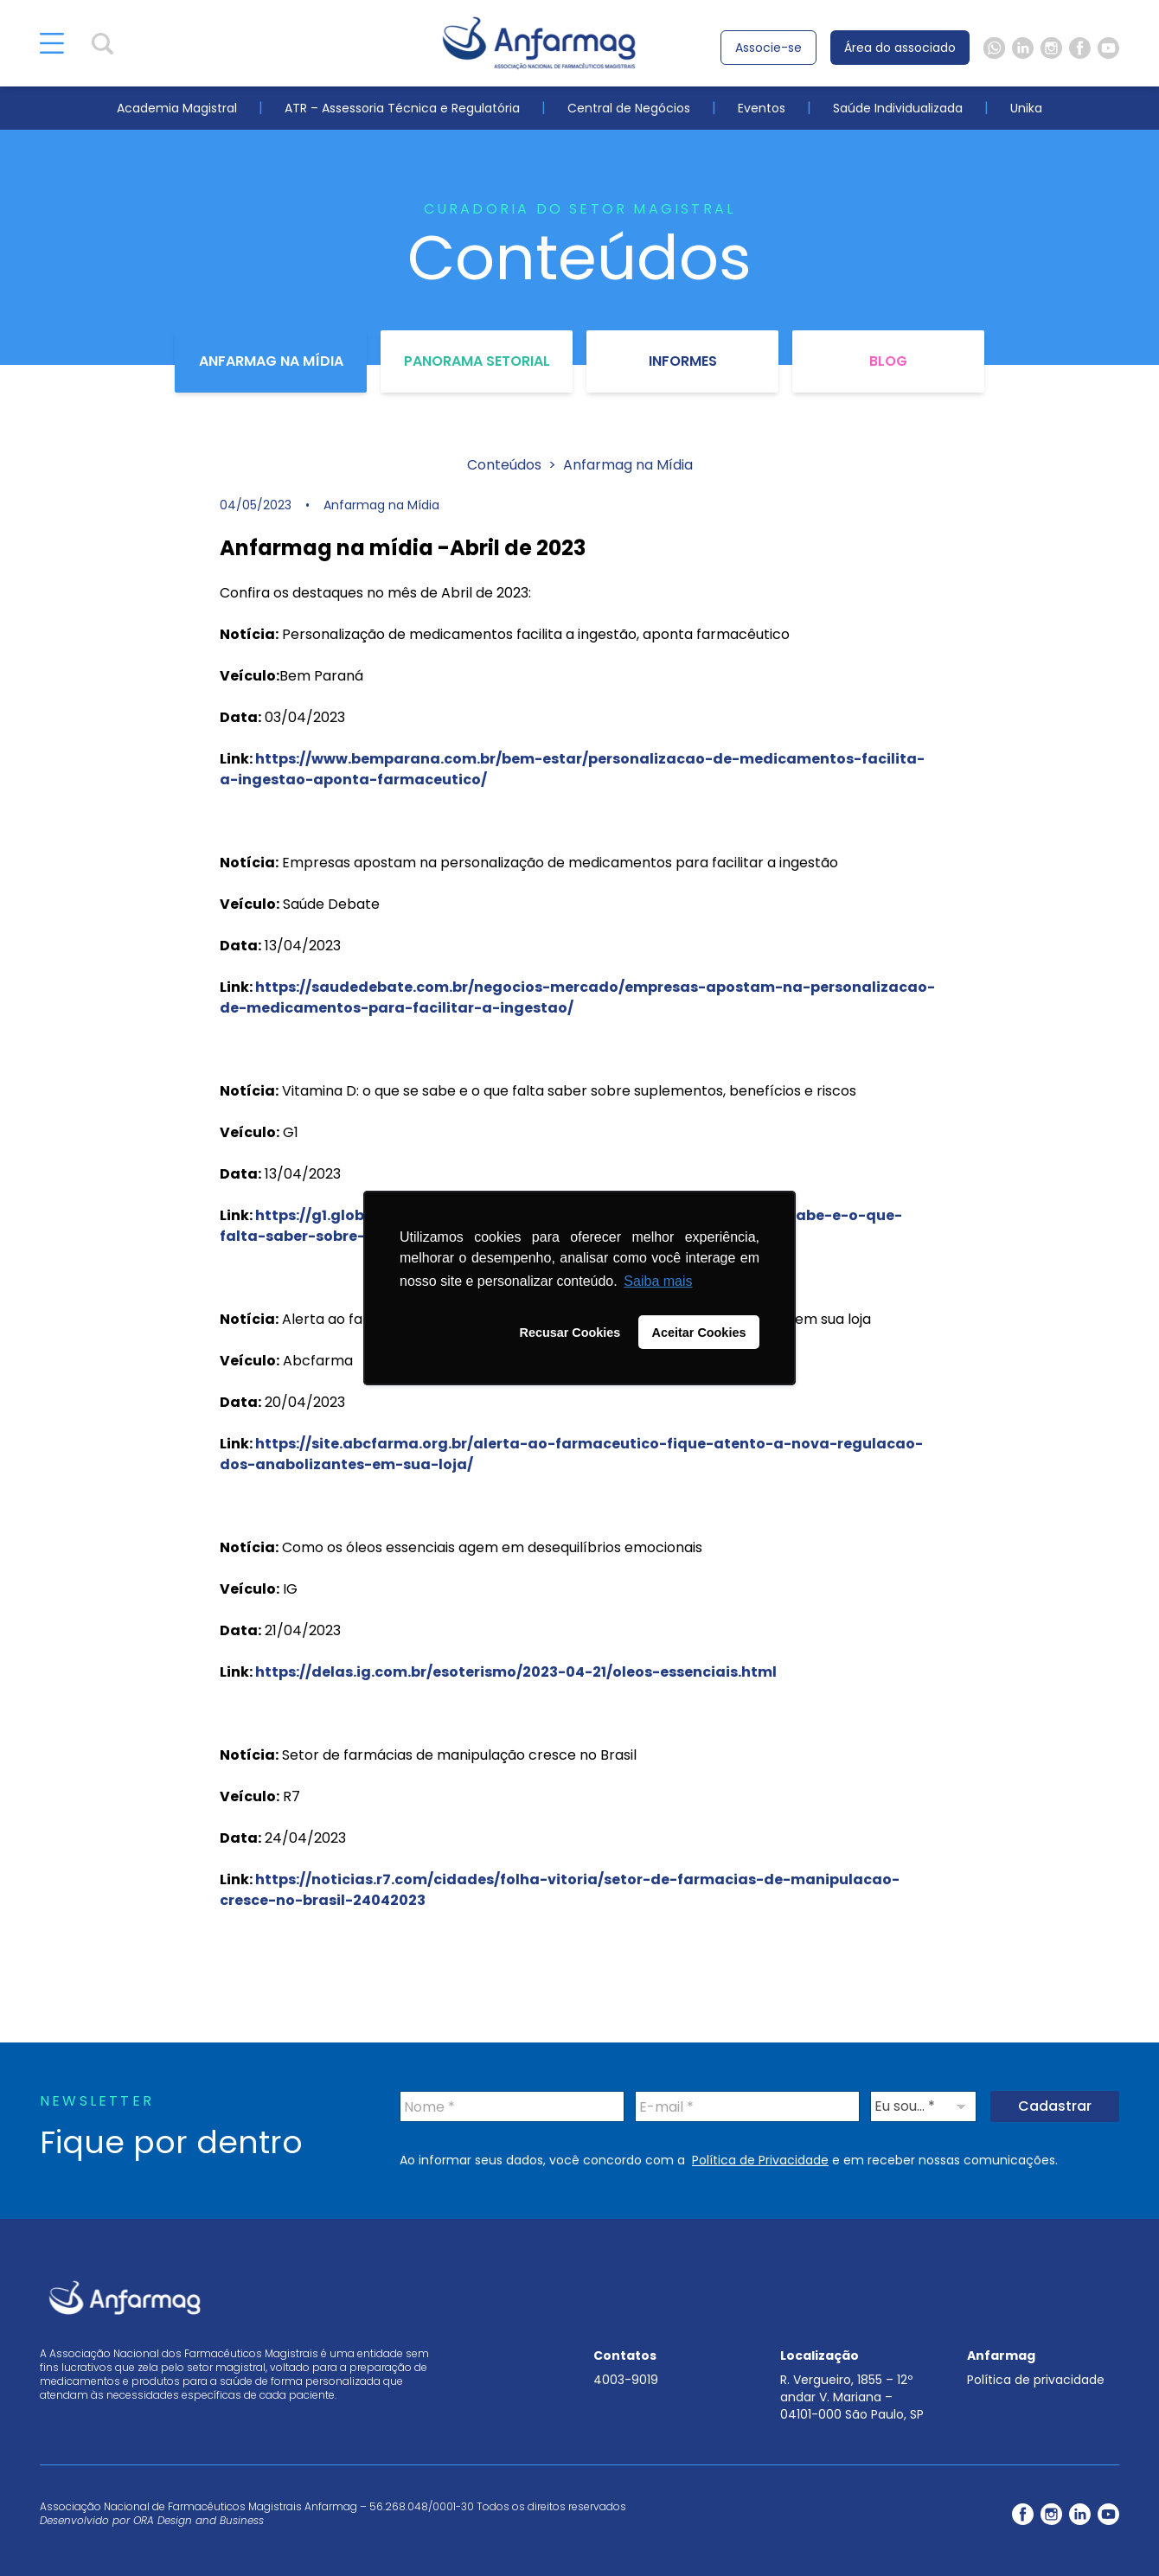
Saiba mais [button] (658, 1281)
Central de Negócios (628, 108)
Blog (888, 361)
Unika (1026, 108)
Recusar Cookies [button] (570, 1332)
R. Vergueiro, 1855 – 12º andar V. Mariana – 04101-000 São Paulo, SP (852, 2397)
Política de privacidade (1036, 2379)
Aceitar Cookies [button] (699, 1332)
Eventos (761, 108)
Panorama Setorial (477, 361)
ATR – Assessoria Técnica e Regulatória (402, 108)
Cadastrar (1055, 2106)
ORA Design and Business (198, 2520)
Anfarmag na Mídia (271, 361)
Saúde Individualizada (898, 108)
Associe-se (768, 47)
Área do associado (900, 47)
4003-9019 (625, 2379)
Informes (683, 361)
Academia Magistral (177, 108)
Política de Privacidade (760, 2160)
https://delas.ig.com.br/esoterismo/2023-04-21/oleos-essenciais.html (516, 1672)
